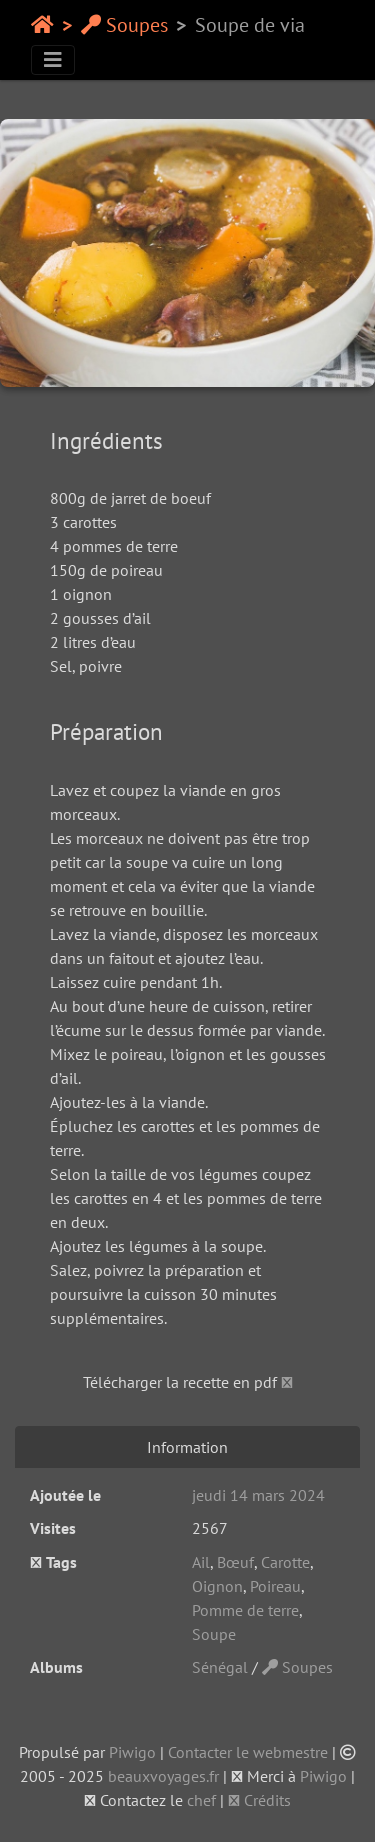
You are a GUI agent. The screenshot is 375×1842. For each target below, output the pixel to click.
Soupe (214, 1634)
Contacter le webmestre (248, 1752)
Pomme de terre (245, 1610)
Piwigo (132, 1752)
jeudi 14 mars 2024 (258, 1495)
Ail (201, 1562)
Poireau (275, 1586)
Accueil (42, 25)
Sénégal (220, 1667)
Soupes (124, 25)
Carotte (285, 1562)
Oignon (217, 1586)
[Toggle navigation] (53, 60)
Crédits (259, 1800)
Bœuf (235, 1562)
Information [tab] (187, 1447)
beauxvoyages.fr (163, 1776)
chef (201, 1800)
